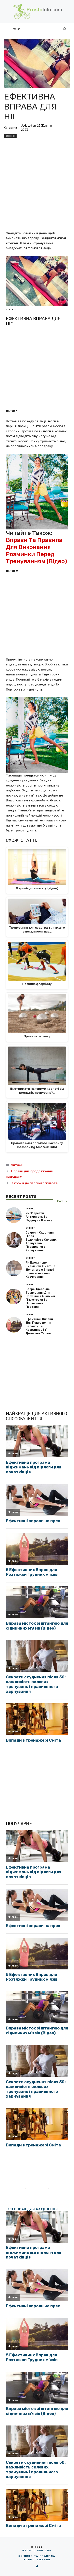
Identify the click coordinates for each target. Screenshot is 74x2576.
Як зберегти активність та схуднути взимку (39, 1216)
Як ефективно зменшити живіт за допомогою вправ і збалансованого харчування (40, 1269)
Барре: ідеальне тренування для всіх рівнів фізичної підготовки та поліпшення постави (40, 1298)
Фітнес (10, 136)
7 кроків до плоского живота (34, 1183)
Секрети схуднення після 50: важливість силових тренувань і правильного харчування (41, 1241)
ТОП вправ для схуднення (32, 2209)
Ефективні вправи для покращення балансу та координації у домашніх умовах (39, 1326)
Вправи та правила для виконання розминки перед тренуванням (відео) (36, 551)
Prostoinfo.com (37, 2550)
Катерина (10, 127)
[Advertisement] (37, 190)
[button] (64, 29)
